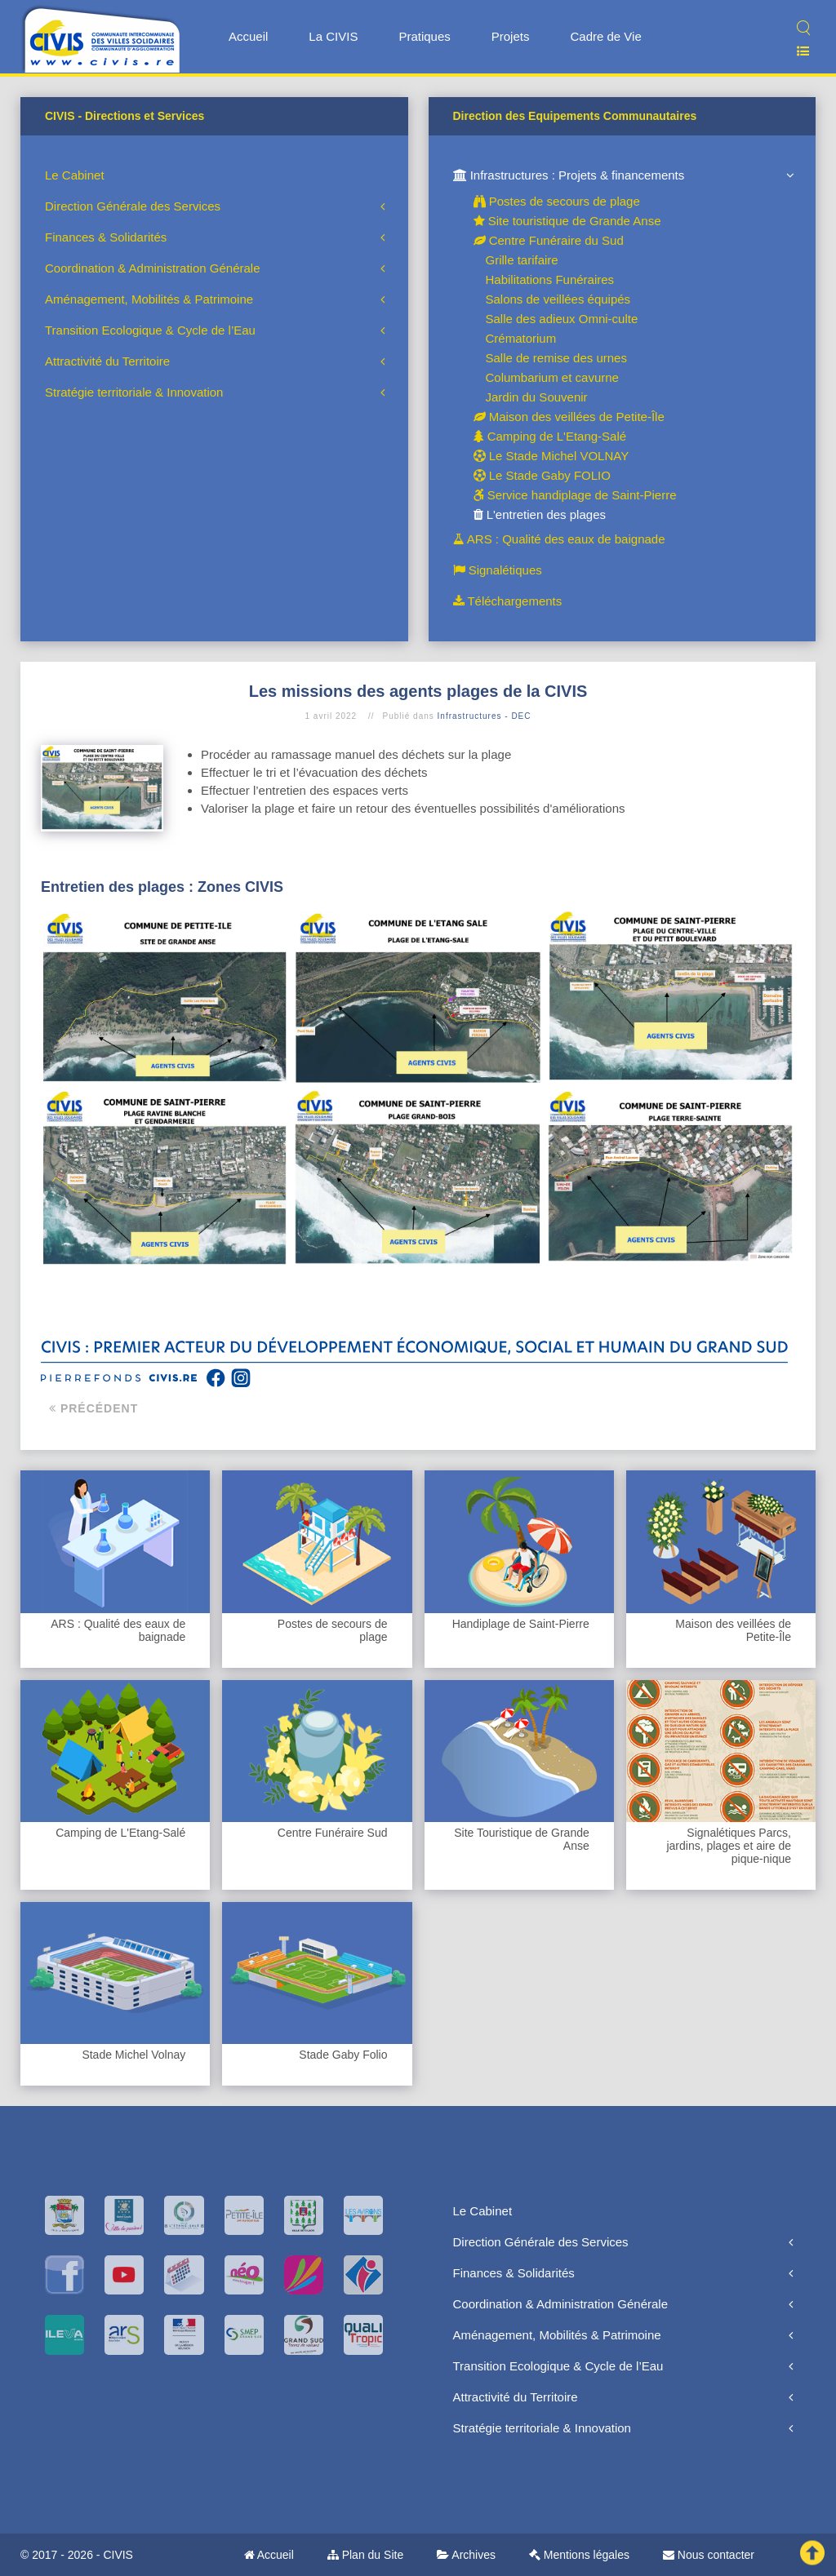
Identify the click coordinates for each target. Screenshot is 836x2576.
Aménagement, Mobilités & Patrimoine (149, 299)
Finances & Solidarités (106, 237)
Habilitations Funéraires (550, 279)
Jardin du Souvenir (537, 397)
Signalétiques (497, 570)
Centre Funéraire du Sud (549, 240)
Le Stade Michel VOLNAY (551, 456)
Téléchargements (508, 601)
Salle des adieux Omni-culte (562, 319)
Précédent (93, 1408)
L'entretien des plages (540, 514)
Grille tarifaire (522, 260)
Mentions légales (579, 2554)
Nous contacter (708, 2554)
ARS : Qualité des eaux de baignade (559, 539)
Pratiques (424, 36)
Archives (466, 2554)
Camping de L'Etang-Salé (550, 436)
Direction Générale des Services (132, 206)
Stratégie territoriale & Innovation (134, 392)
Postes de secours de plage (557, 201)
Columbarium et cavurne (552, 377)
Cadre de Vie (605, 36)
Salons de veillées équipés (558, 299)
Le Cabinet (74, 175)
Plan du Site (365, 2554)
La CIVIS (333, 36)
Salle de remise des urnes (556, 358)
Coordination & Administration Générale (152, 268)
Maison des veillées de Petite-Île (569, 416)
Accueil (248, 36)
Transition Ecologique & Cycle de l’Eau (150, 330)
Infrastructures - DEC (484, 716)
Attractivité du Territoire (107, 361)
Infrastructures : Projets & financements (569, 175)
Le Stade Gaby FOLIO (542, 475)
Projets (510, 36)
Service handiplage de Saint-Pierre (575, 495)
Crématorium (521, 338)
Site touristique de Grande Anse (567, 221)
